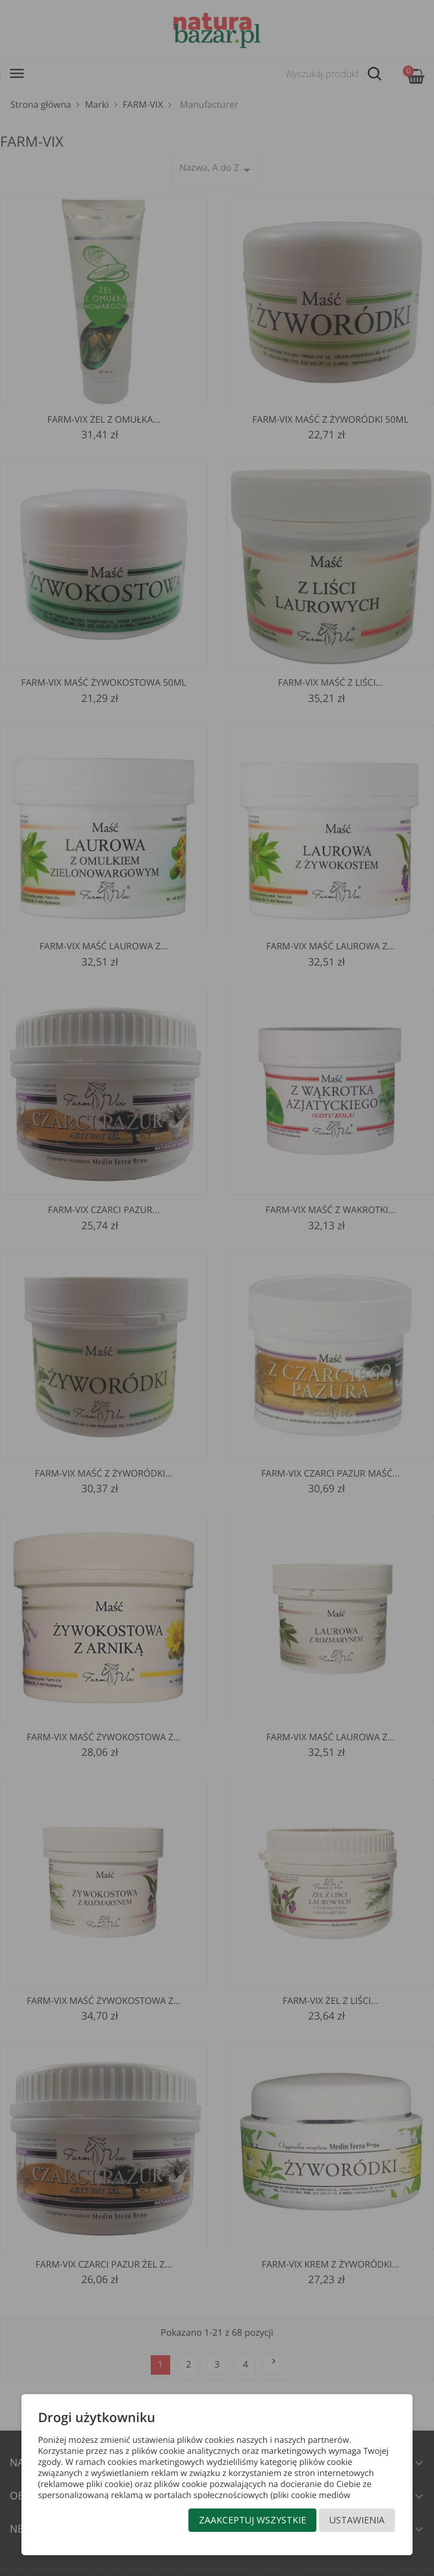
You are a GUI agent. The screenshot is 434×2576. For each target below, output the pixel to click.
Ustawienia (357, 2520)
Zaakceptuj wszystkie (252, 2520)
